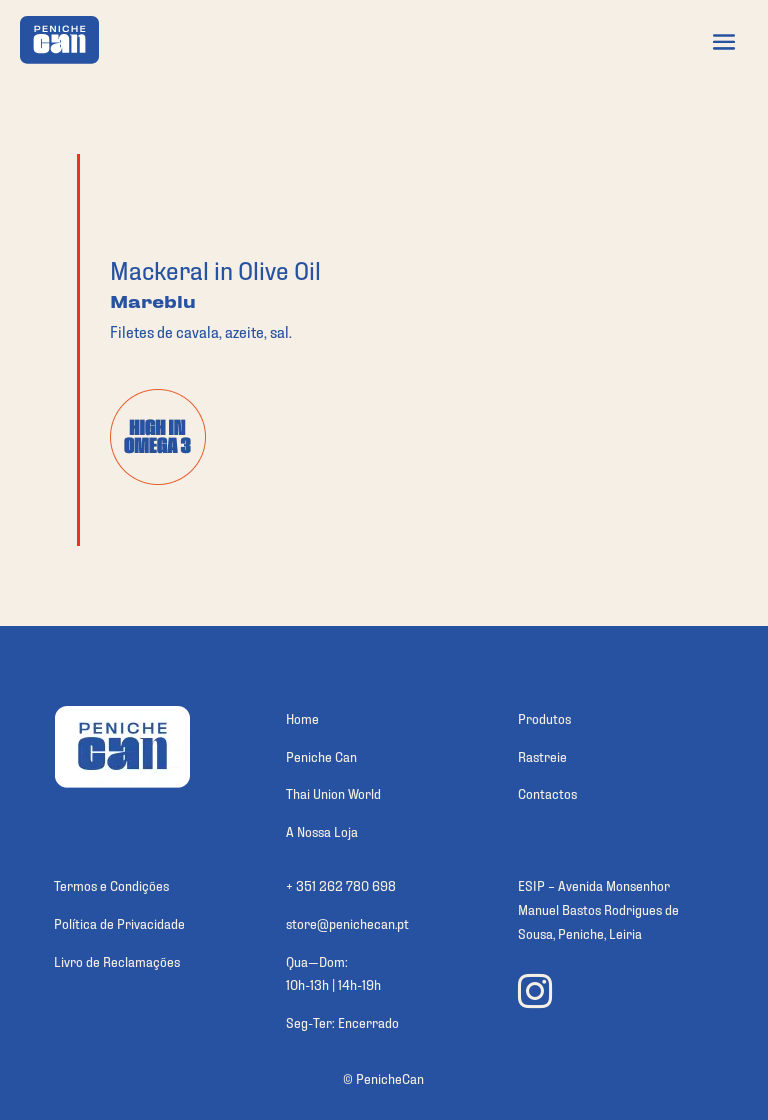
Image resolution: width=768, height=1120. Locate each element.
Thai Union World (333, 792)
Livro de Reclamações (117, 960)
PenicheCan (390, 1077)
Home (302, 717)
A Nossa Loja (322, 830)
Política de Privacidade (119, 922)
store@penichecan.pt (347, 922)
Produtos (544, 717)
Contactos (547, 792)
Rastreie (542, 755)
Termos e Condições (111, 884)
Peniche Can (321, 755)
